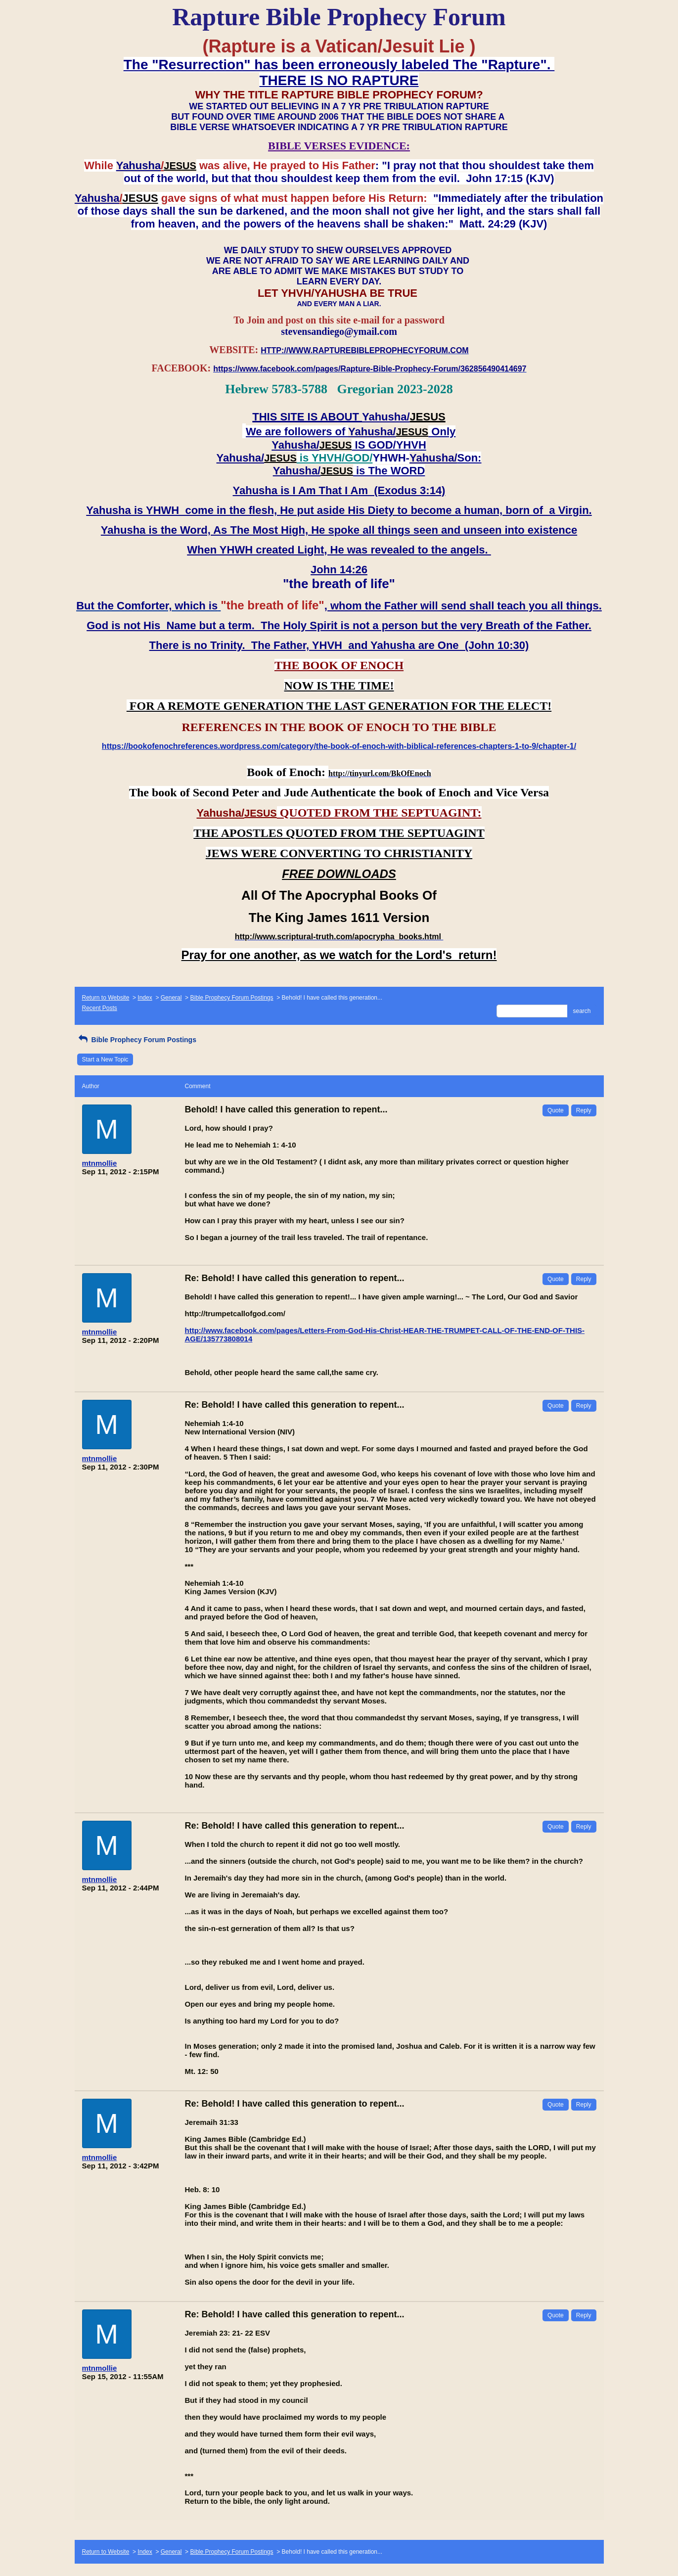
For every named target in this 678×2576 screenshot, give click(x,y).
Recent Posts (99, 1008)
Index (144, 997)
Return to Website (106, 997)
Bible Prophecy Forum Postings (231, 997)
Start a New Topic (105, 1059)
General (171, 997)
